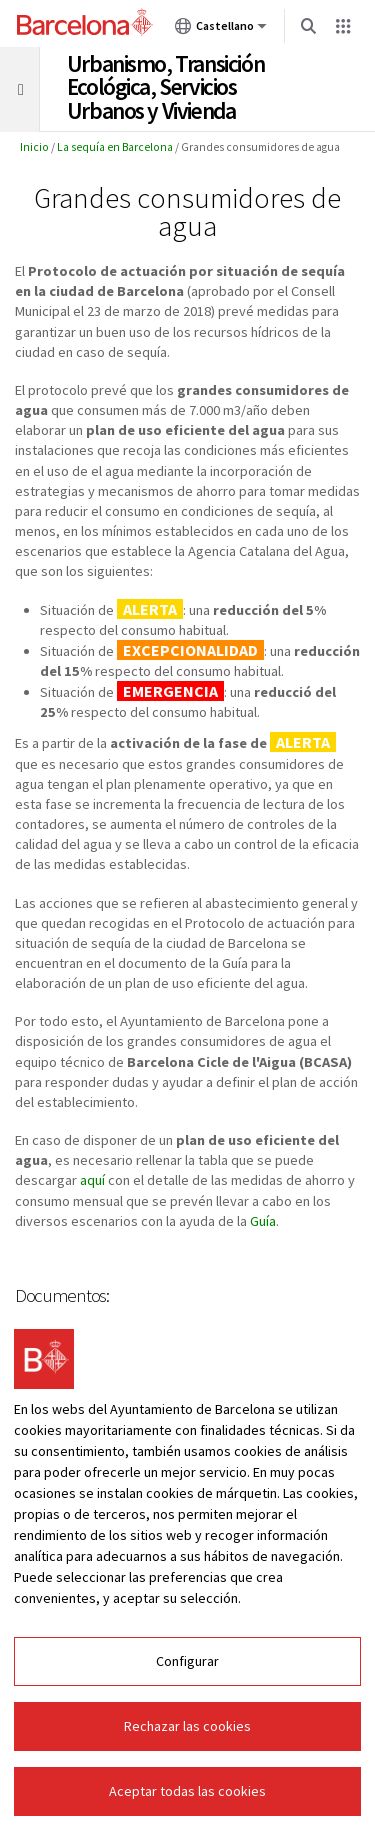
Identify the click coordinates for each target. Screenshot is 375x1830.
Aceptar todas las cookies (187, 1791)
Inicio (34, 147)
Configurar (187, 1661)
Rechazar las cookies (187, 1726)
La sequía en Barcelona (115, 147)
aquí (92, 1180)
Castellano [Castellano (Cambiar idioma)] (221, 30)
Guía (263, 1221)
